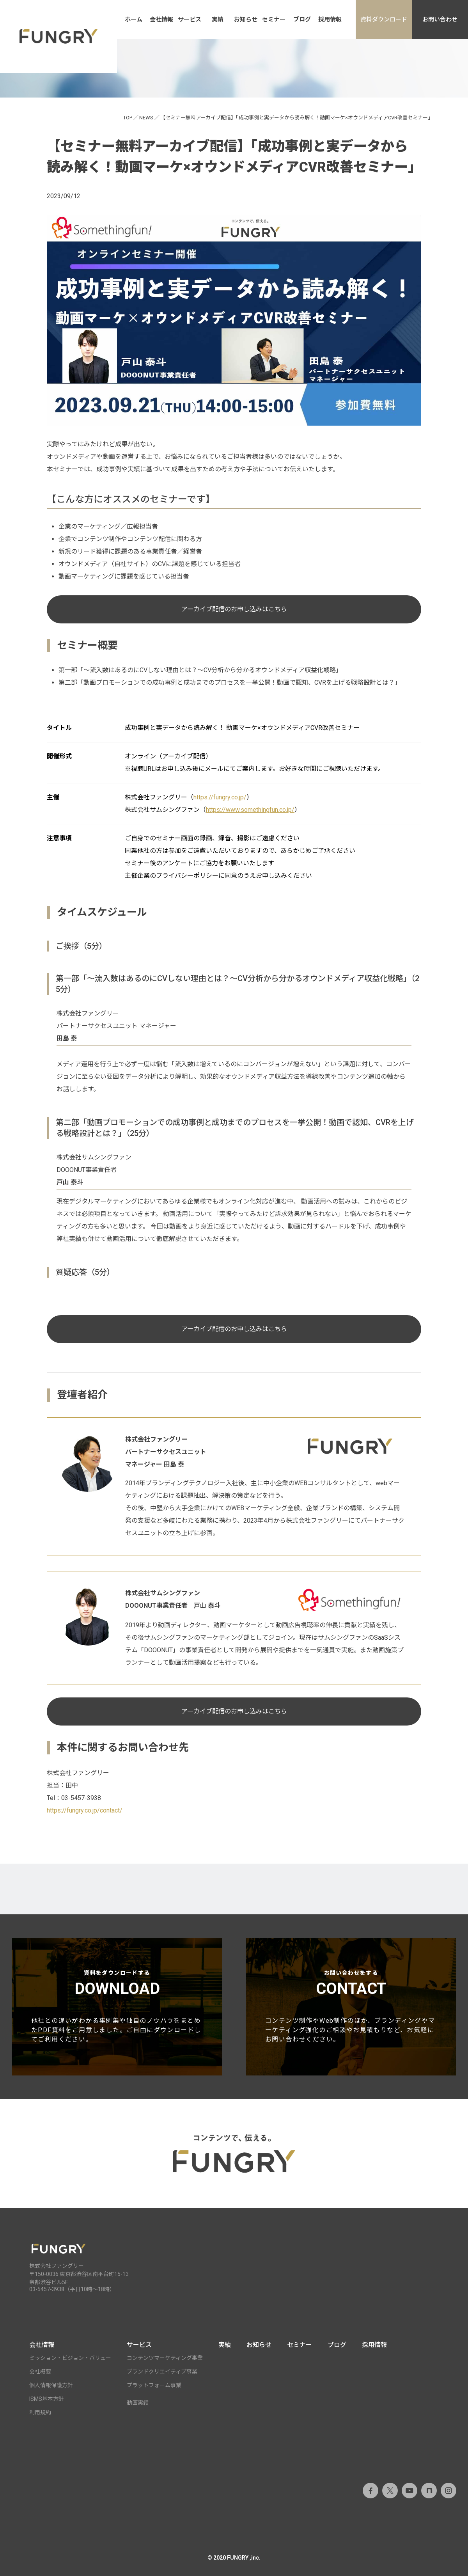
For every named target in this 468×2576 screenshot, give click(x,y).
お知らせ (245, 19)
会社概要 (40, 2371)
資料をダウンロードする (117, 2007)
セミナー (273, 19)
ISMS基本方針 (46, 2399)
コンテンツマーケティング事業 (165, 2358)
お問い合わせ (439, 19)
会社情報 (161, 19)
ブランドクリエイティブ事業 (162, 2371)
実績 (217, 19)
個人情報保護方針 (51, 2385)
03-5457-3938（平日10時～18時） (72, 2289)
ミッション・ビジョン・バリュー (70, 2358)
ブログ (302, 19)
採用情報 (330, 19)
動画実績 (138, 2403)
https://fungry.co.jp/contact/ (84, 1810)
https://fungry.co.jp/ (219, 797)
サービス (189, 19)
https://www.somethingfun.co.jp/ (250, 809)
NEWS (146, 118)
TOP (127, 118)
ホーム (133, 19)
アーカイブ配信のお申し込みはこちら (234, 609)
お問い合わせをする (351, 2007)
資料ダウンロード (383, 19)
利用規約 (40, 2412)
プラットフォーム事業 (154, 2385)
